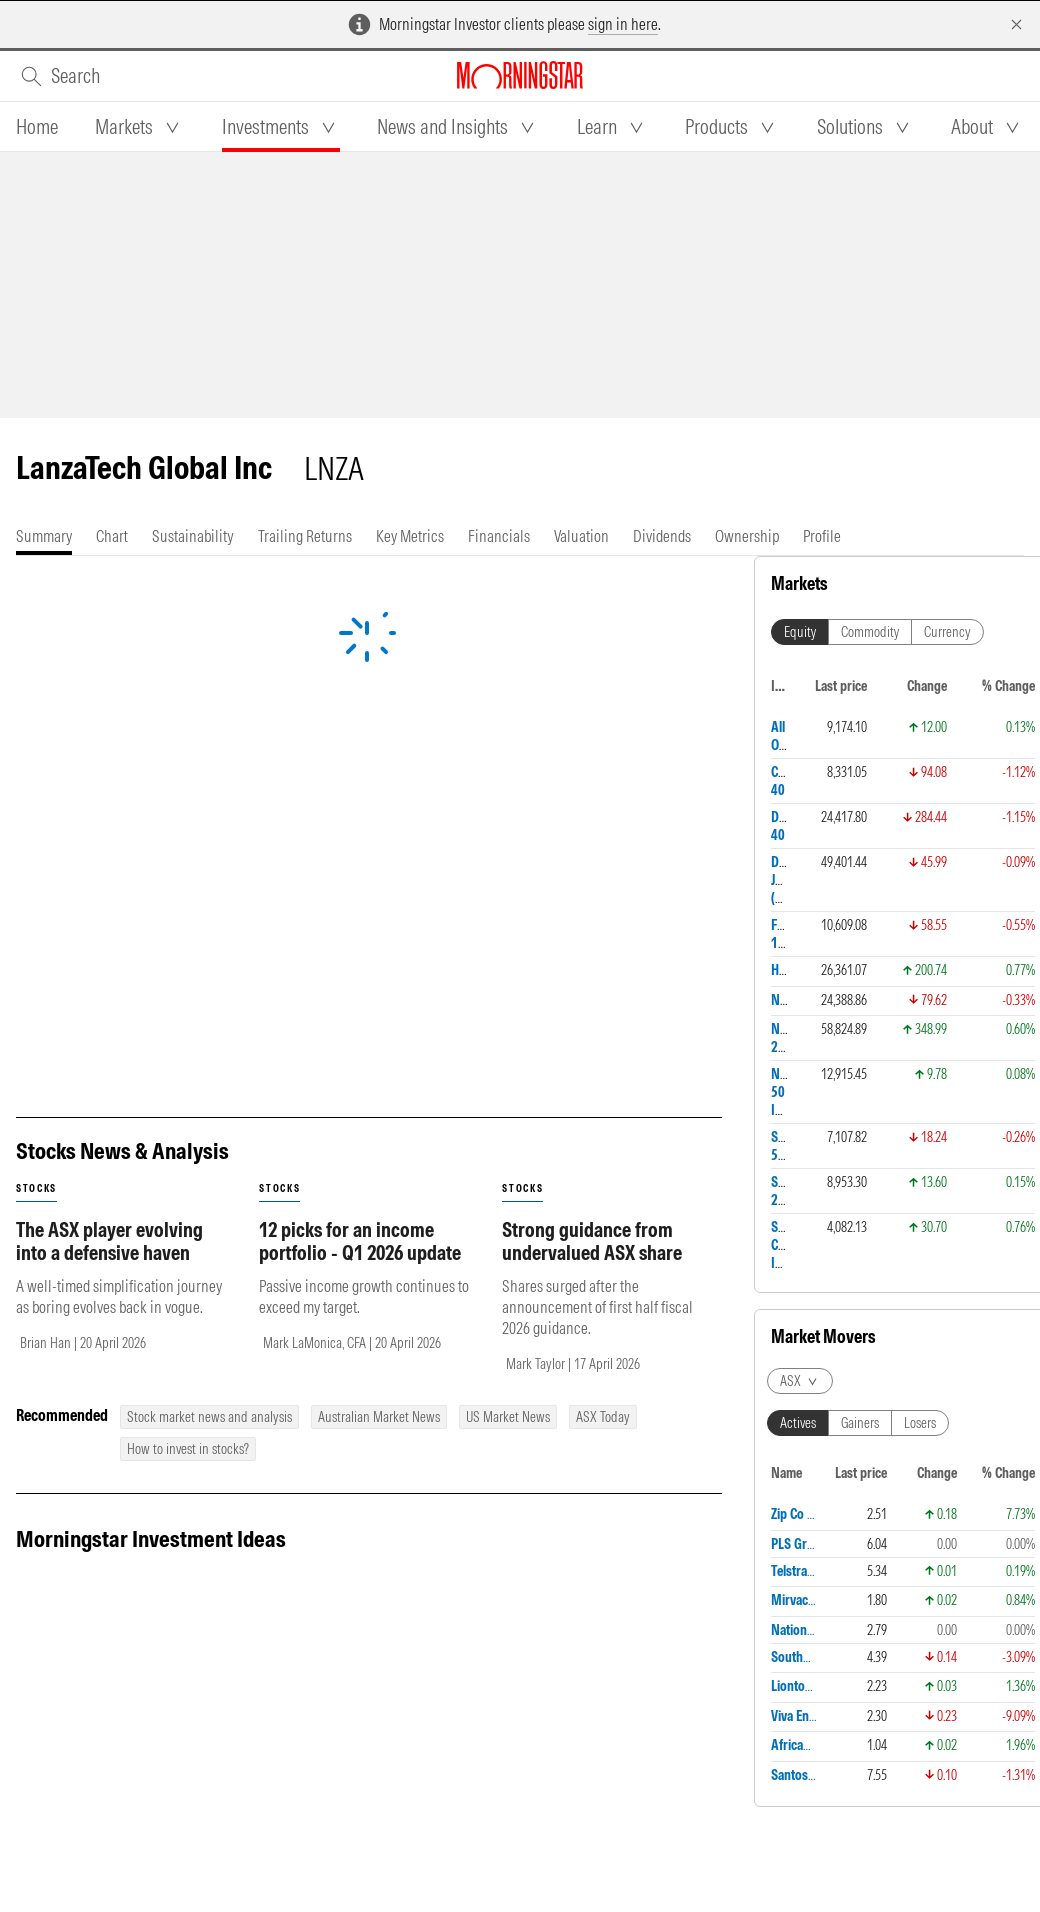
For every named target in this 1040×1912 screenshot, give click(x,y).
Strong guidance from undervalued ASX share (592, 1064)
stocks (36, 1011)
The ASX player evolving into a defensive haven (109, 1064)
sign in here (623, 24)
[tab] (37, 127)
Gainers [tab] (860, 798)
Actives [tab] (798, 798)
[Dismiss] (1016, 24)
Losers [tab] (920, 798)
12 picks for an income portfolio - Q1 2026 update (360, 1064)
